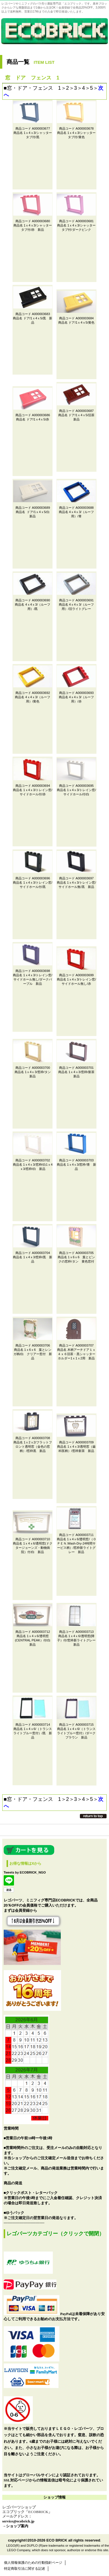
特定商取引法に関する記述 (24, 2569)
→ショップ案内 (15, 2526)
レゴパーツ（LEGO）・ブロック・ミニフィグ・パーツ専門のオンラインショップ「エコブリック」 (54, 39)
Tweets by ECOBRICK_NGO (25, 1872)
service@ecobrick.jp (18, 2521)
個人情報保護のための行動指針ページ (33, 2563)
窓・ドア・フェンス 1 (34, 88)
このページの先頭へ (93, 1816)
